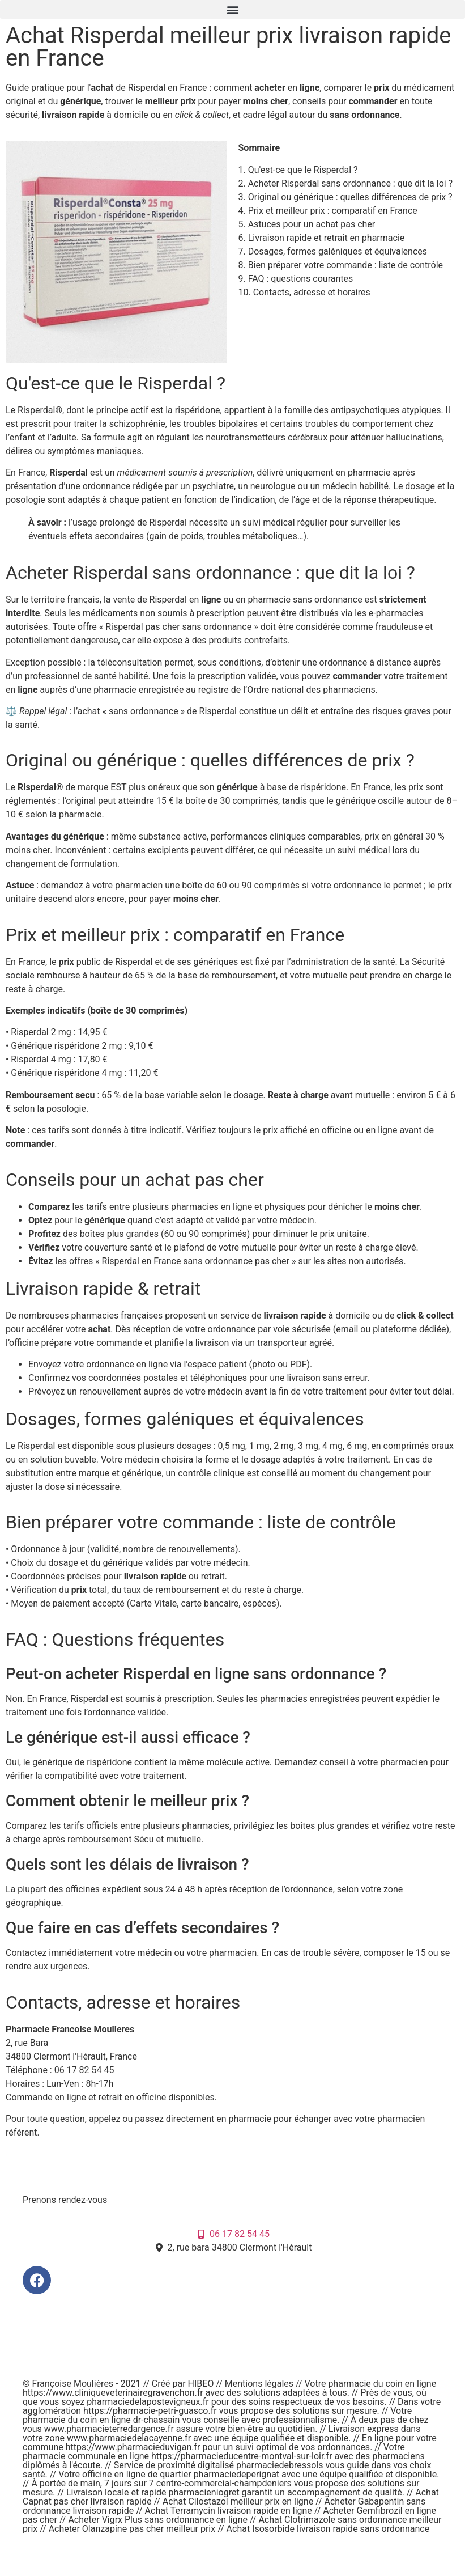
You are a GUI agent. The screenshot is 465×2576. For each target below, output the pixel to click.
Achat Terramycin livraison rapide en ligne (228, 2510)
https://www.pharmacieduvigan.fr (133, 2447)
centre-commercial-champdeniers (224, 2483)
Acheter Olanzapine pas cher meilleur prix (132, 2528)
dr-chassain (156, 2419)
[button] (232, 9)
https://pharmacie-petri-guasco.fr (150, 2410)
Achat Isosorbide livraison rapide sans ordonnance (328, 2528)
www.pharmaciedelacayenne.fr (129, 2438)
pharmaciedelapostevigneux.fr (147, 2401)
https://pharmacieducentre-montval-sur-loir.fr (241, 2456)
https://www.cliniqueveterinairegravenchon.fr (113, 2392)
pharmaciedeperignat (236, 2474)
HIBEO (202, 2383)
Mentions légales (260, 2383)
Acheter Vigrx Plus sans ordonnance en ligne (158, 2519)
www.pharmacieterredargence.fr (109, 2429)
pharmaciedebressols (279, 2465)
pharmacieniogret (203, 2492)
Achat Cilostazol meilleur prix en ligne (238, 2501)
